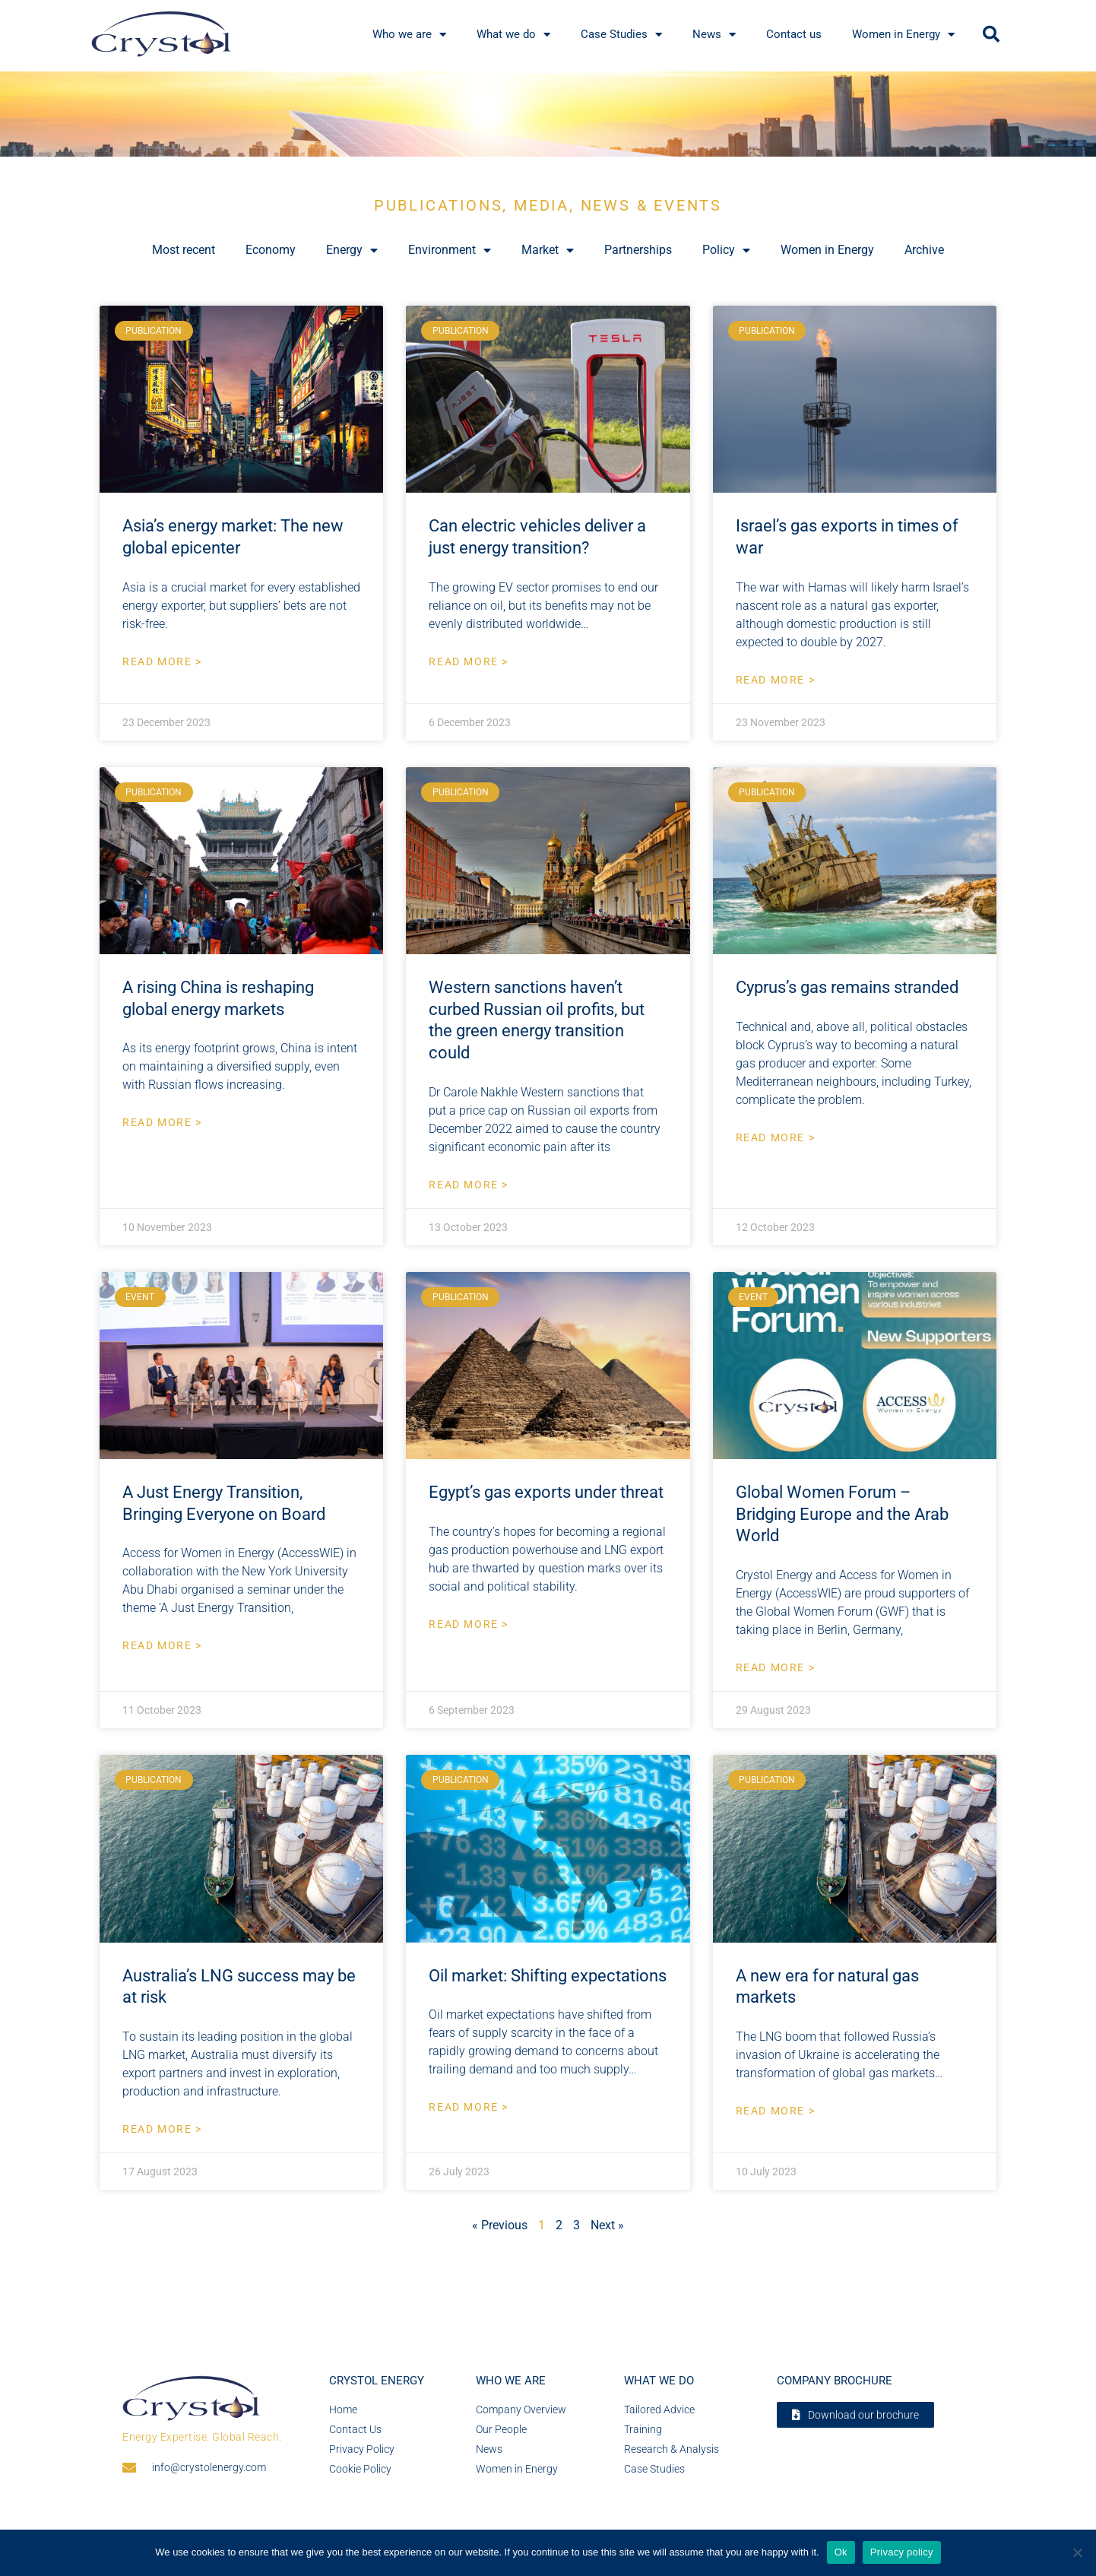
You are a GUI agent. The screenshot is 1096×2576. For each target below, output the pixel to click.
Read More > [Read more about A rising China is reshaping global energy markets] (162, 1122)
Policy (726, 250)
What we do (659, 2380)
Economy (270, 250)
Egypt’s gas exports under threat (546, 1492)
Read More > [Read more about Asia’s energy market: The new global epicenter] (162, 661)
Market (547, 250)
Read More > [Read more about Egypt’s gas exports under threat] (468, 1624)
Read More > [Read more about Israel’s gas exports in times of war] (776, 680)
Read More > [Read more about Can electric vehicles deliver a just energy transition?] (468, 661)
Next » (607, 2225)
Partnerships (638, 250)
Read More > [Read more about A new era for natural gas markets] (776, 2111)
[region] (548, 114)
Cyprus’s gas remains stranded (847, 987)
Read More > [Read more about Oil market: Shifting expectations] (468, 2107)
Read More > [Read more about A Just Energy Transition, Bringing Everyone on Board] (162, 1645)
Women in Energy (827, 250)
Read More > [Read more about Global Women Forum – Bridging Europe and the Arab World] (776, 1667)
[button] (991, 34)
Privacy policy (901, 2552)
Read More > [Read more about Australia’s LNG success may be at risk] (162, 2129)
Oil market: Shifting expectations (548, 1975)
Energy (352, 250)
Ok (841, 2552)
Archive (924, 250)
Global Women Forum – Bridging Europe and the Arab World (842, 1514)
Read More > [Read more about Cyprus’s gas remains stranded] (776, 1137)
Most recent (183, 250)
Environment (449, 250)
